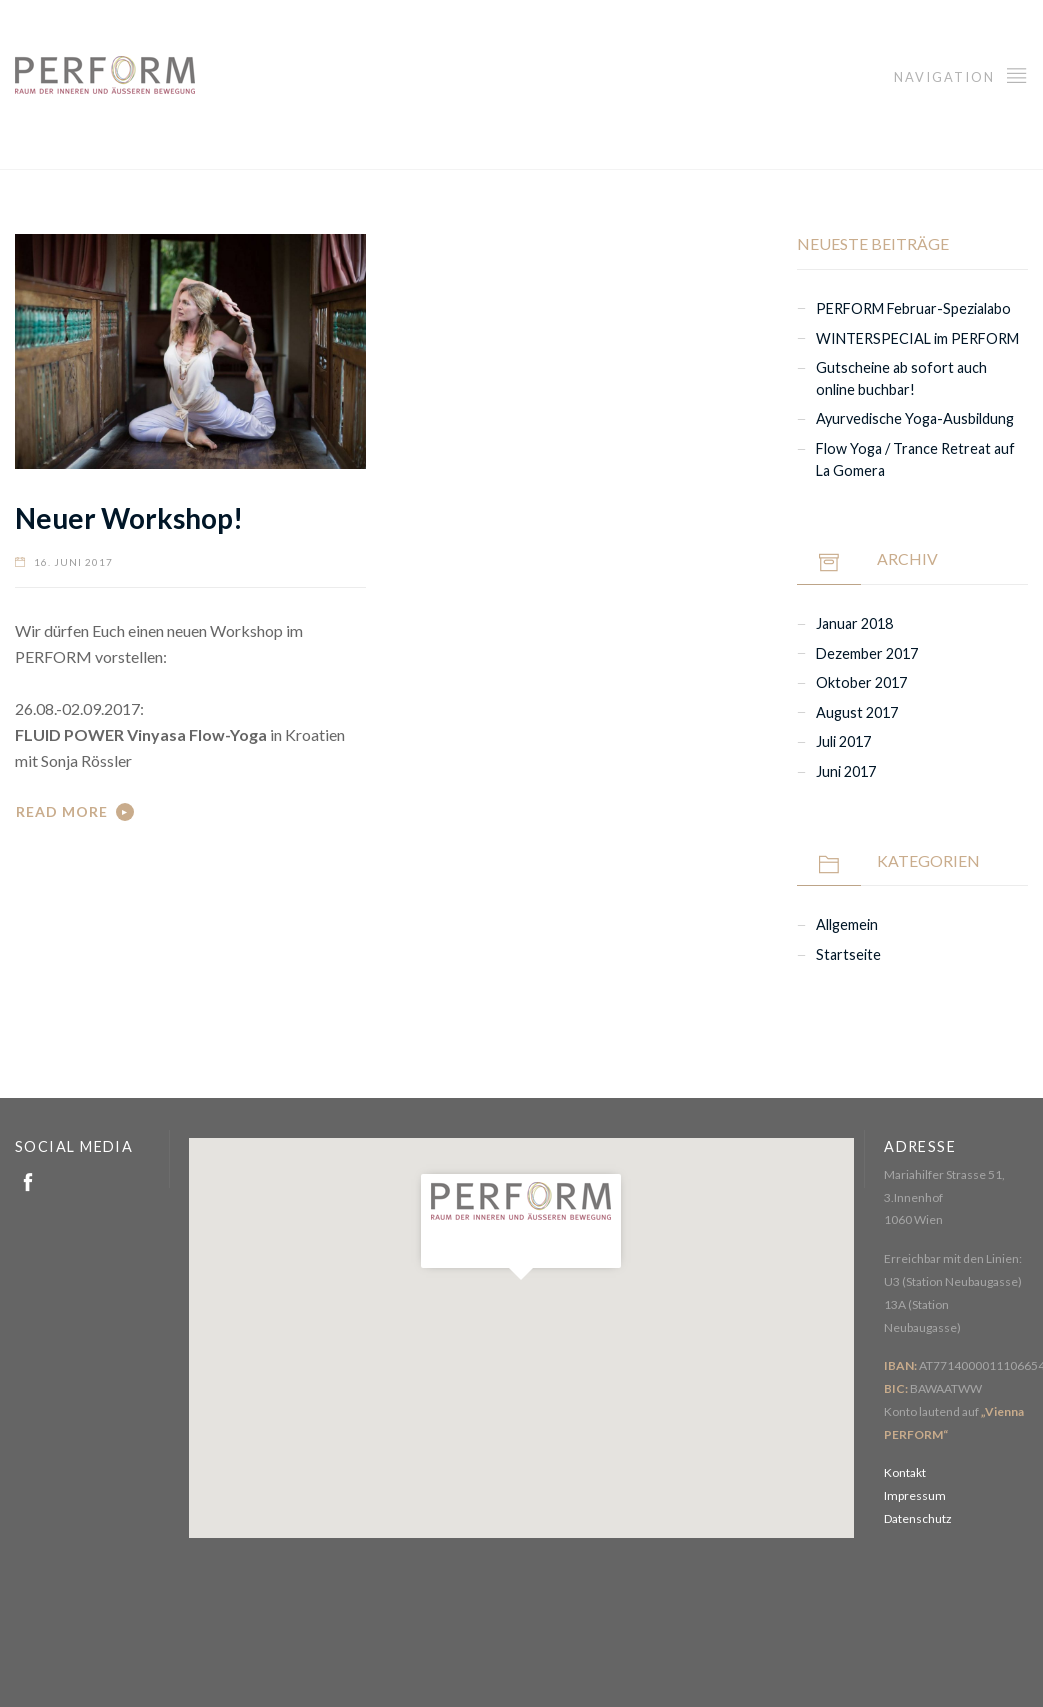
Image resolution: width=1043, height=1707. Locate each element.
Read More (62, 811)
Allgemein (847, 924)
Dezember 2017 (867, 653)
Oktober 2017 (861, 682)
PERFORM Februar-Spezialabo (913, 308)
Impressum (915, 1495)
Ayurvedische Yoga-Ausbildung (915, 418)
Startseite (848, 954)
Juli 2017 (843, 741)
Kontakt (905, 1472)
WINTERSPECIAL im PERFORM (917, 338)
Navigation (961, 74)
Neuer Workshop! (129, 518)
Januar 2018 (854, 623)
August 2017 (857, 712)
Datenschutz (918, 1518)
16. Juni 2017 (73, 562)
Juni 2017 (846, 771)
